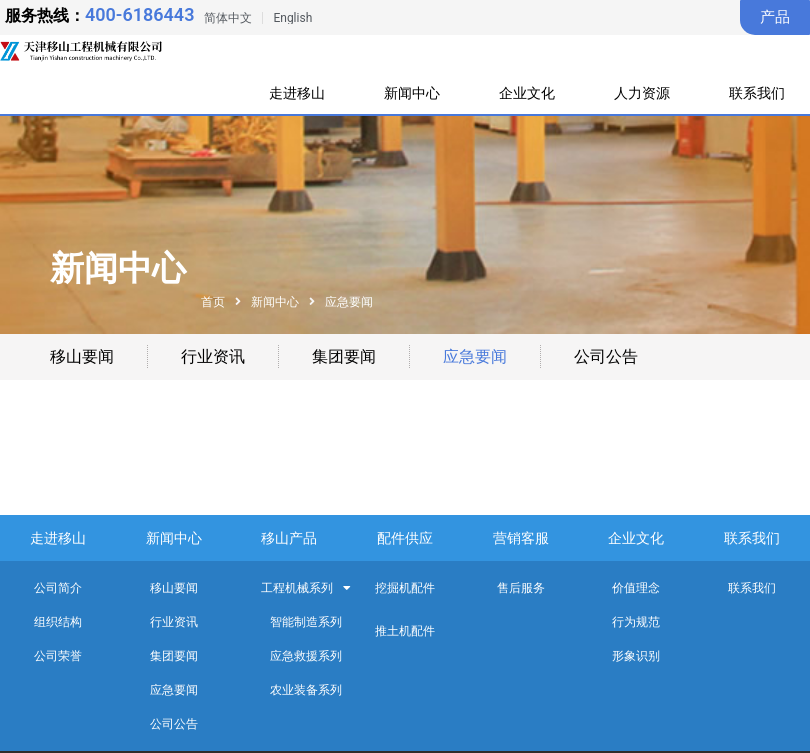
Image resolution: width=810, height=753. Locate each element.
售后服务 (521, 588)
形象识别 (636, 656)
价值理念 (636, 588)
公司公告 (606, 356)
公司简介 (58, 588)
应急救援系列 (306, 656)
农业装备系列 (306, 690)
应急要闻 (475, 356)
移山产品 (289, 538)
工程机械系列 (306, 588)
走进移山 (298, 93)
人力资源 (646, 93)
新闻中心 (414, 93)
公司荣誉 (58, 656)
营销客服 (521, 538)
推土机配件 (405, 631)
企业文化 (530, 93)
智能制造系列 (306, 622)
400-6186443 (139, 14)
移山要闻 (82, 356)
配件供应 (405, 538)
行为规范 (636, 622)
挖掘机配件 (405, 588)
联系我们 (757, 93)
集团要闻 (344, 356)
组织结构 (58, 622)
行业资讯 (213, 356)
